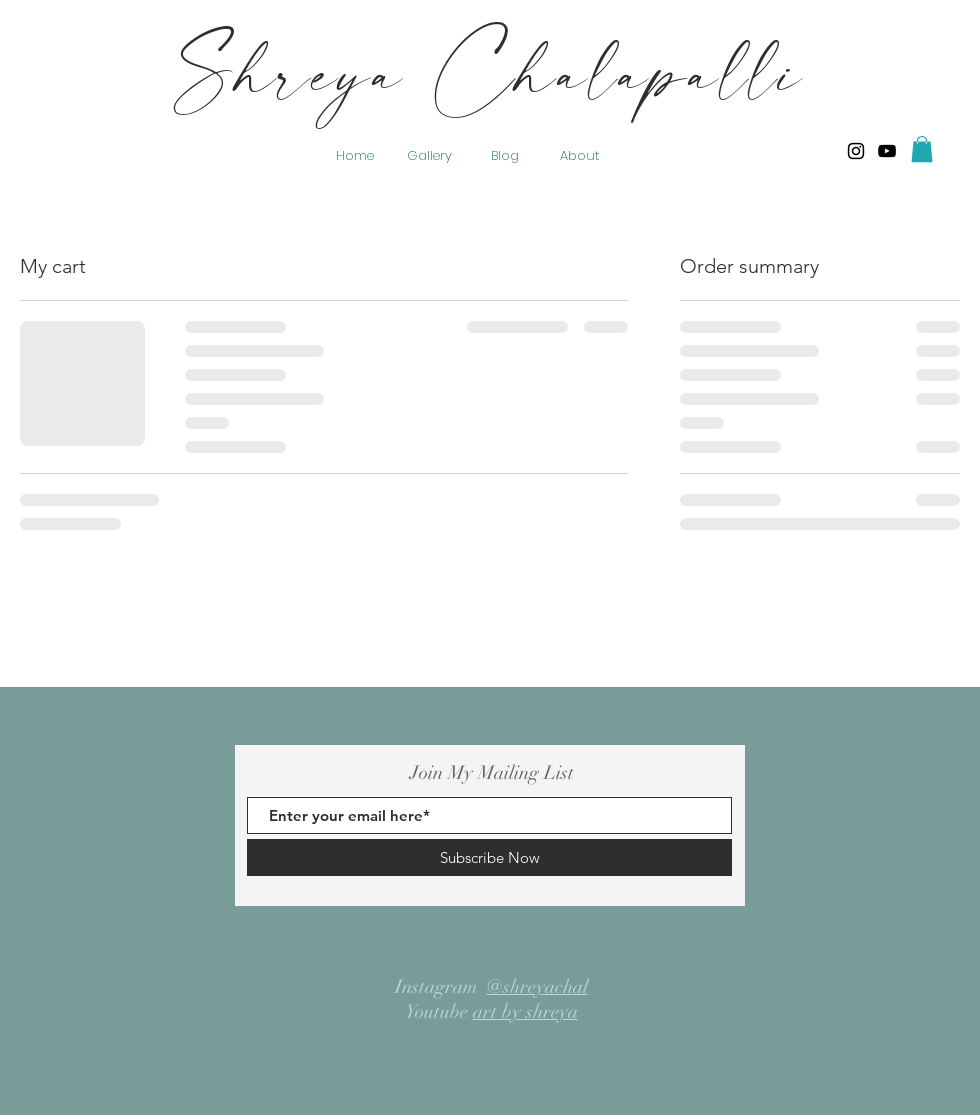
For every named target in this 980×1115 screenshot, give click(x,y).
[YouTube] (887, 151)
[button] (922, 149)
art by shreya (525, 1012)
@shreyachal (537, 987)
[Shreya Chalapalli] (856, 151)
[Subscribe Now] (489, 857)
